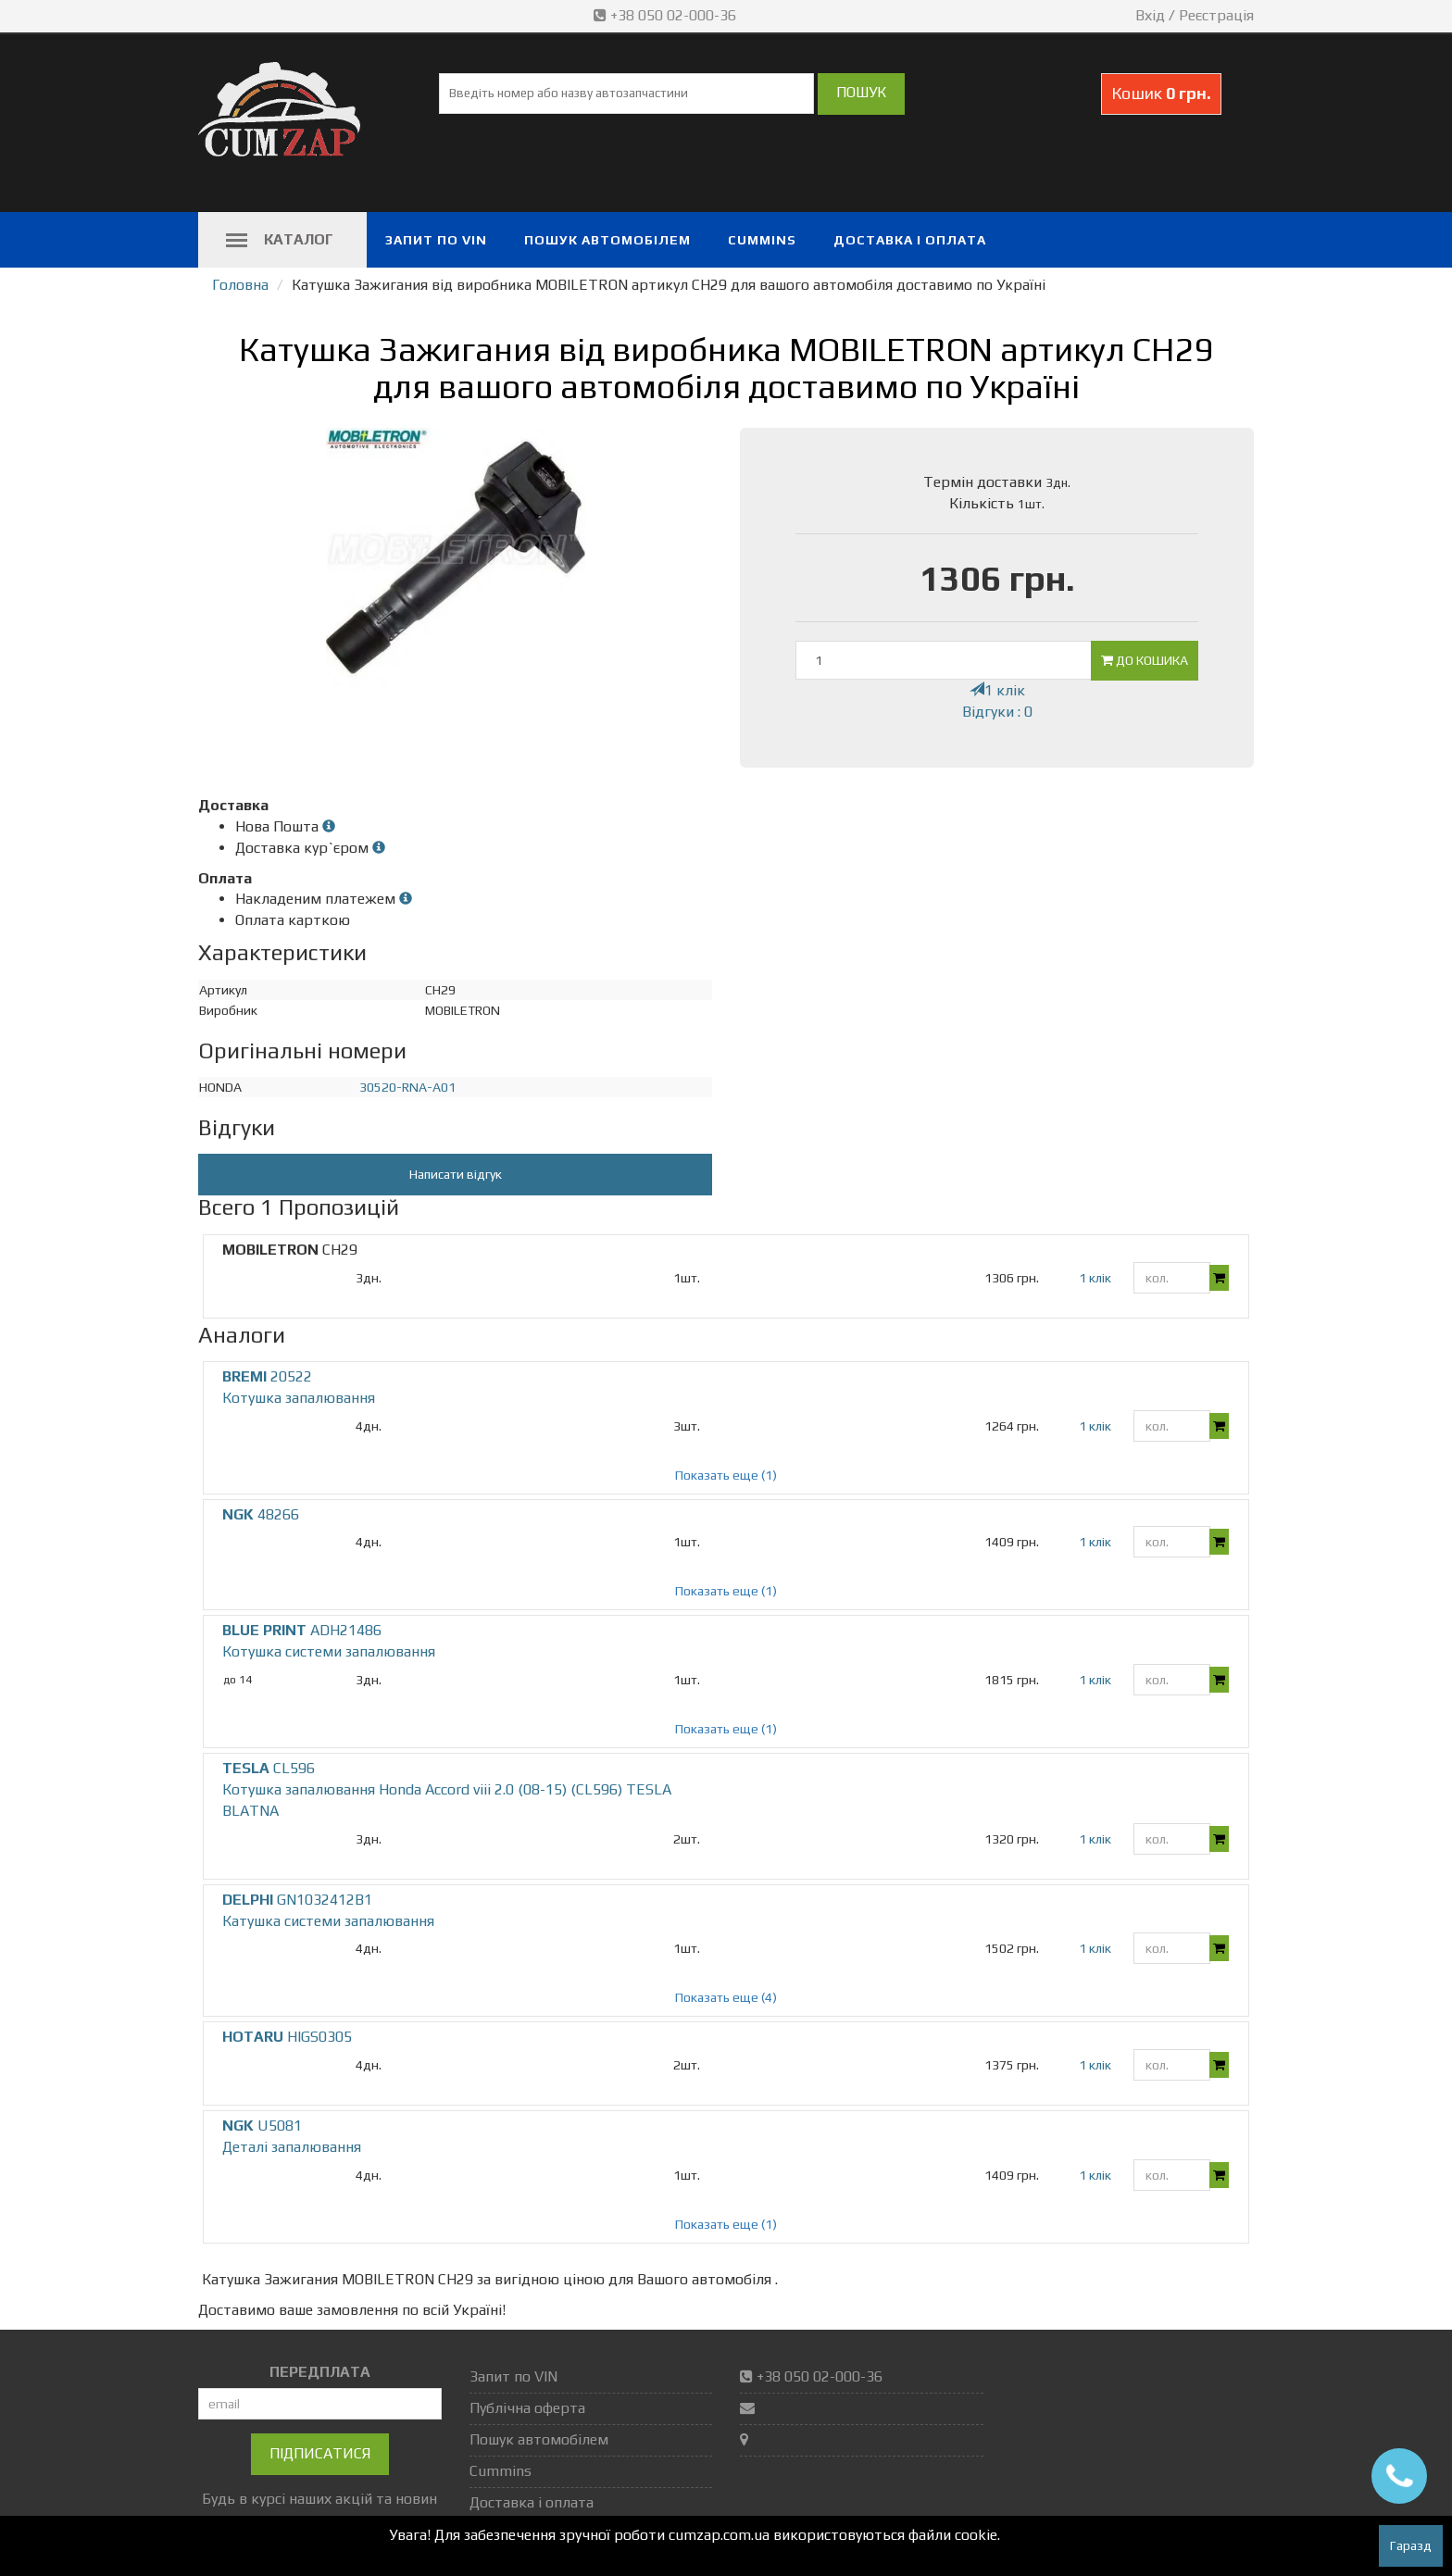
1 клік (997, 690)
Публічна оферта (527, 2408)
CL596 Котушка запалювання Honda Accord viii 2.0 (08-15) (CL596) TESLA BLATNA (446, 1789)
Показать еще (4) (726, 1997)
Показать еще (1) (726, 1475)
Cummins (762, 239)
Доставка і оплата (909, 239)
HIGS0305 (287, 2036)
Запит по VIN (436, 239)
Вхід (1150, 15)
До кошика (1144, 660)
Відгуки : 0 (997, 711)
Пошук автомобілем (607, 239)
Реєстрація (1216, 15)
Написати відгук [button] (455, 1174)
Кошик (1161, 93)
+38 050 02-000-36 (667, 15)
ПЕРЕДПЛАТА (319, 2372)
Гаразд (1411, 2545)
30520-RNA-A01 (407, 1087)
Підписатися (319, 2453)
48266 (260, 1514)
